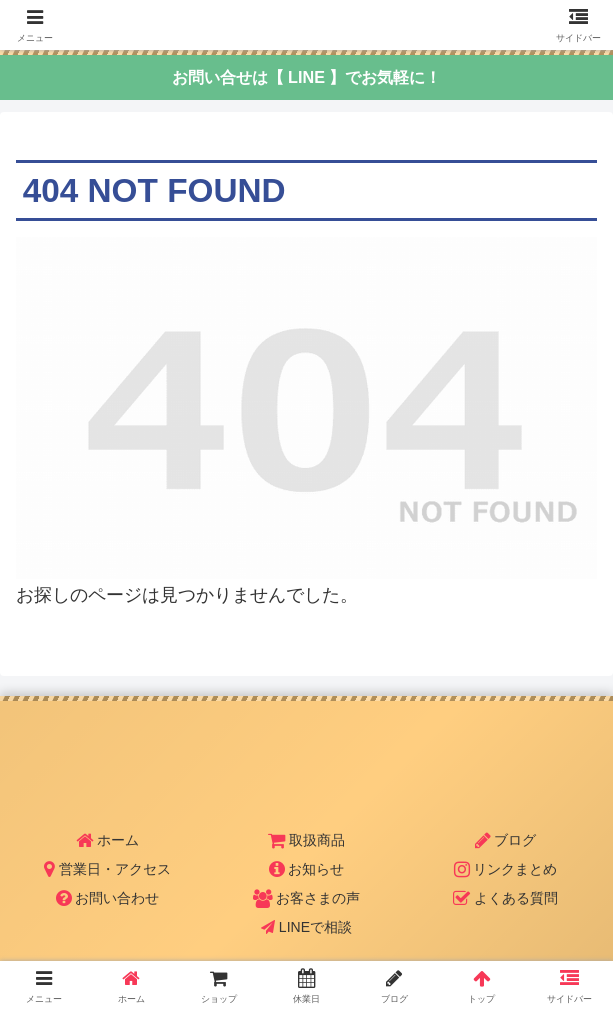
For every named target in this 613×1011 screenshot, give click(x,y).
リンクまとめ (506, 869)
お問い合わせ (108, 898)
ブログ (506, 840)
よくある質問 (505, 898)
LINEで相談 (306, 927)
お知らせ (307, 869)
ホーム (107, 840)
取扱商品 (306, 840)
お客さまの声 (307, 898)
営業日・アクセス (107, 869)
